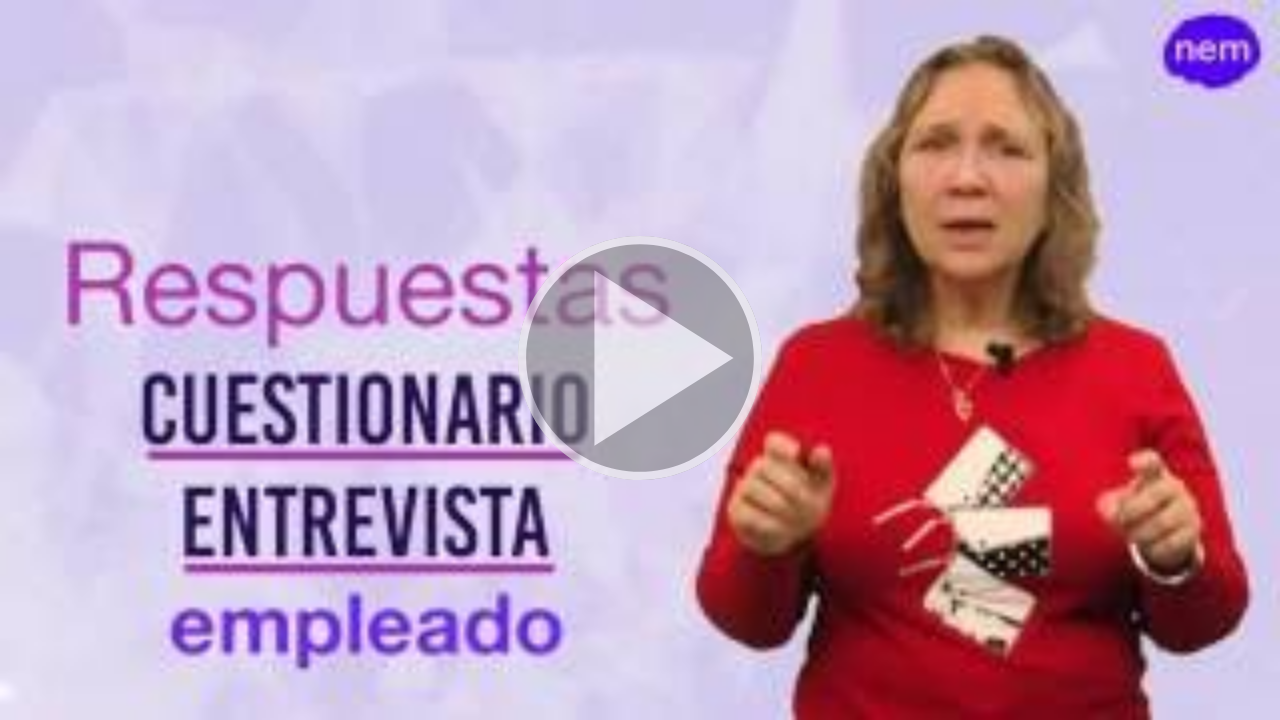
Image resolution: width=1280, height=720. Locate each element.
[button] (640, 360)
